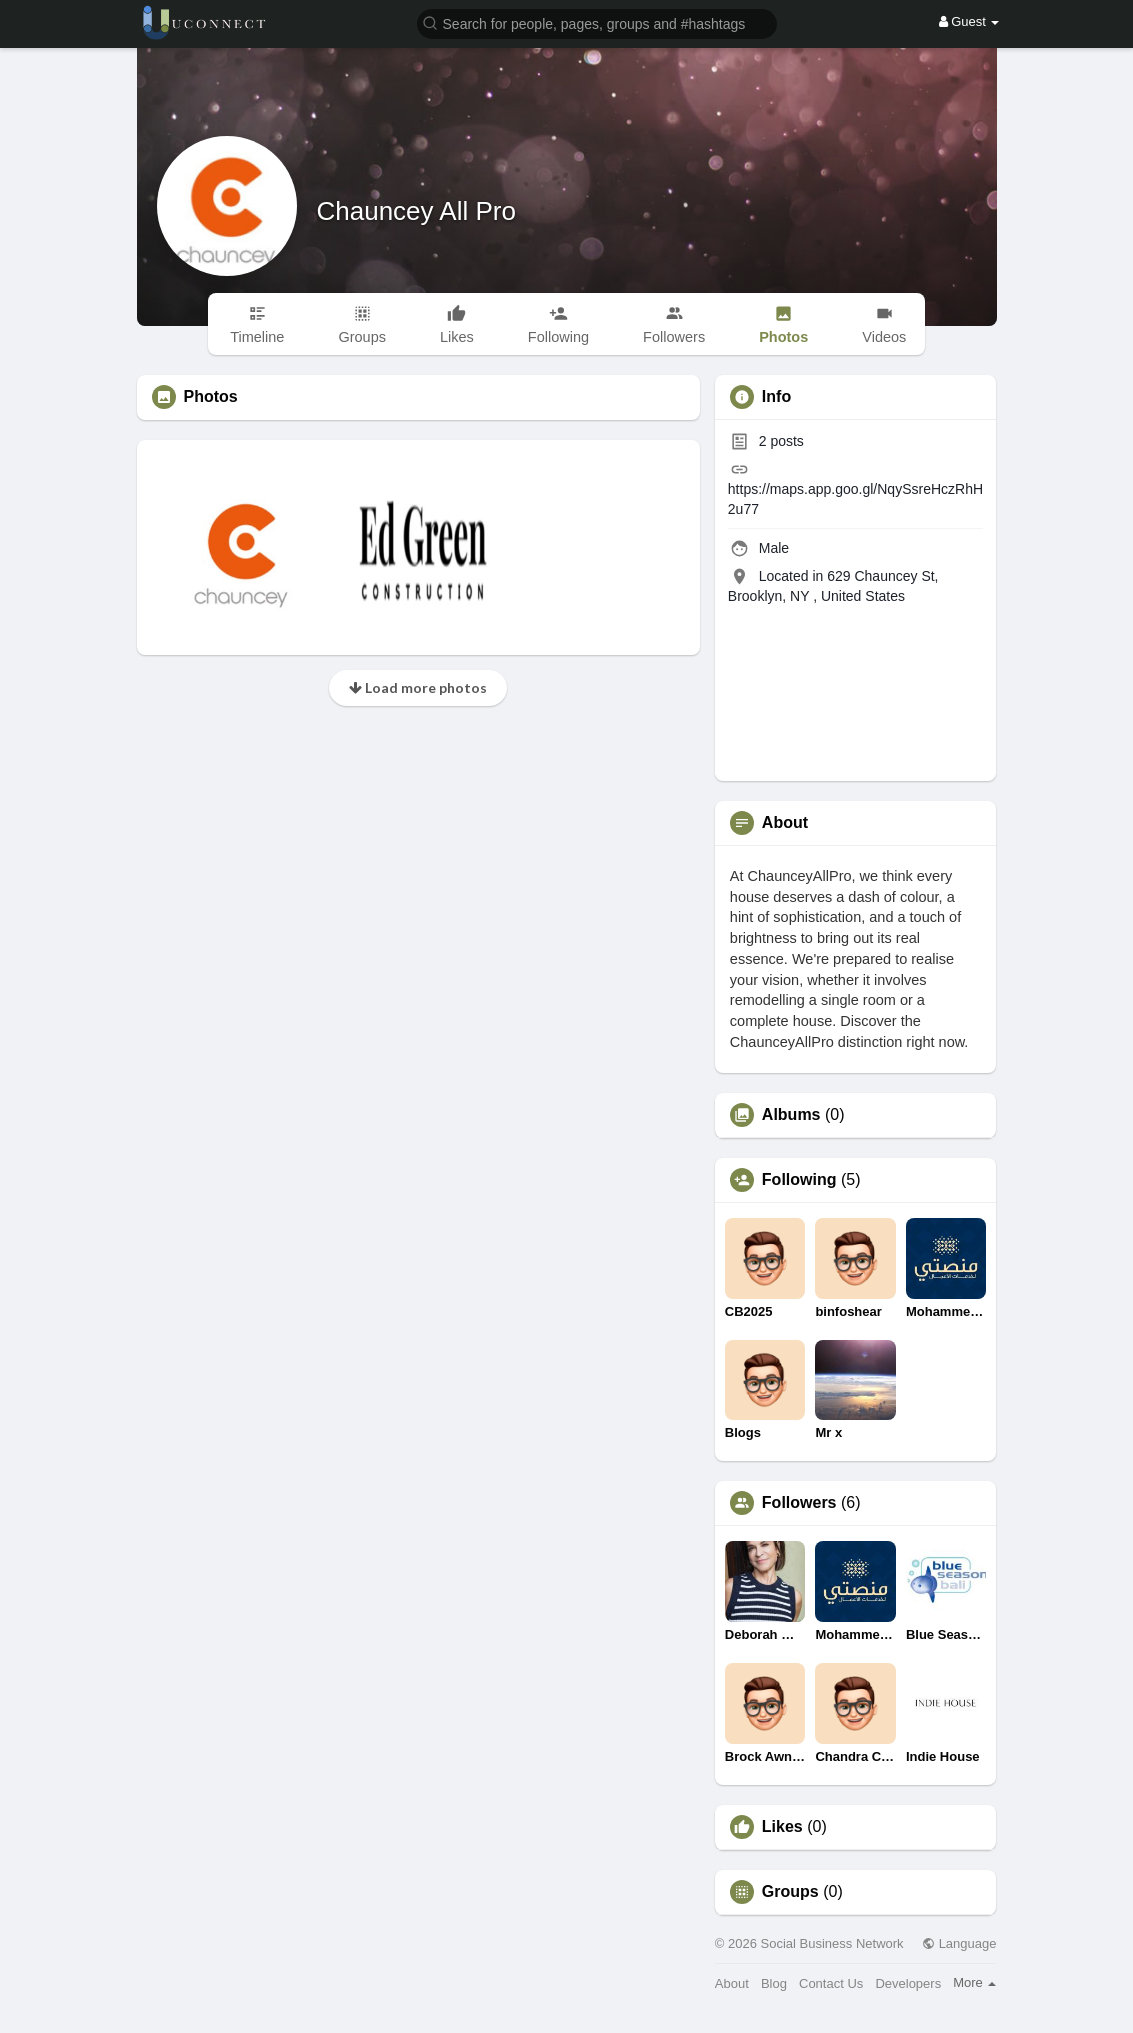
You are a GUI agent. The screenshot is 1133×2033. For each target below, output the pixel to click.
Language (959, 1943)
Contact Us (831, 1983)
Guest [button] (969, 21)
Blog (774, 1983)
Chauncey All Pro (416, 211)
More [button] (974, 1982)
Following (799, 1180)
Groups (790, 1892)
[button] (597, 22)
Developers (908, 1983)
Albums (791, 1115)
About (732, 1983)
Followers (799, 1503)
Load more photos (418, 687)
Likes (782, 1827)
